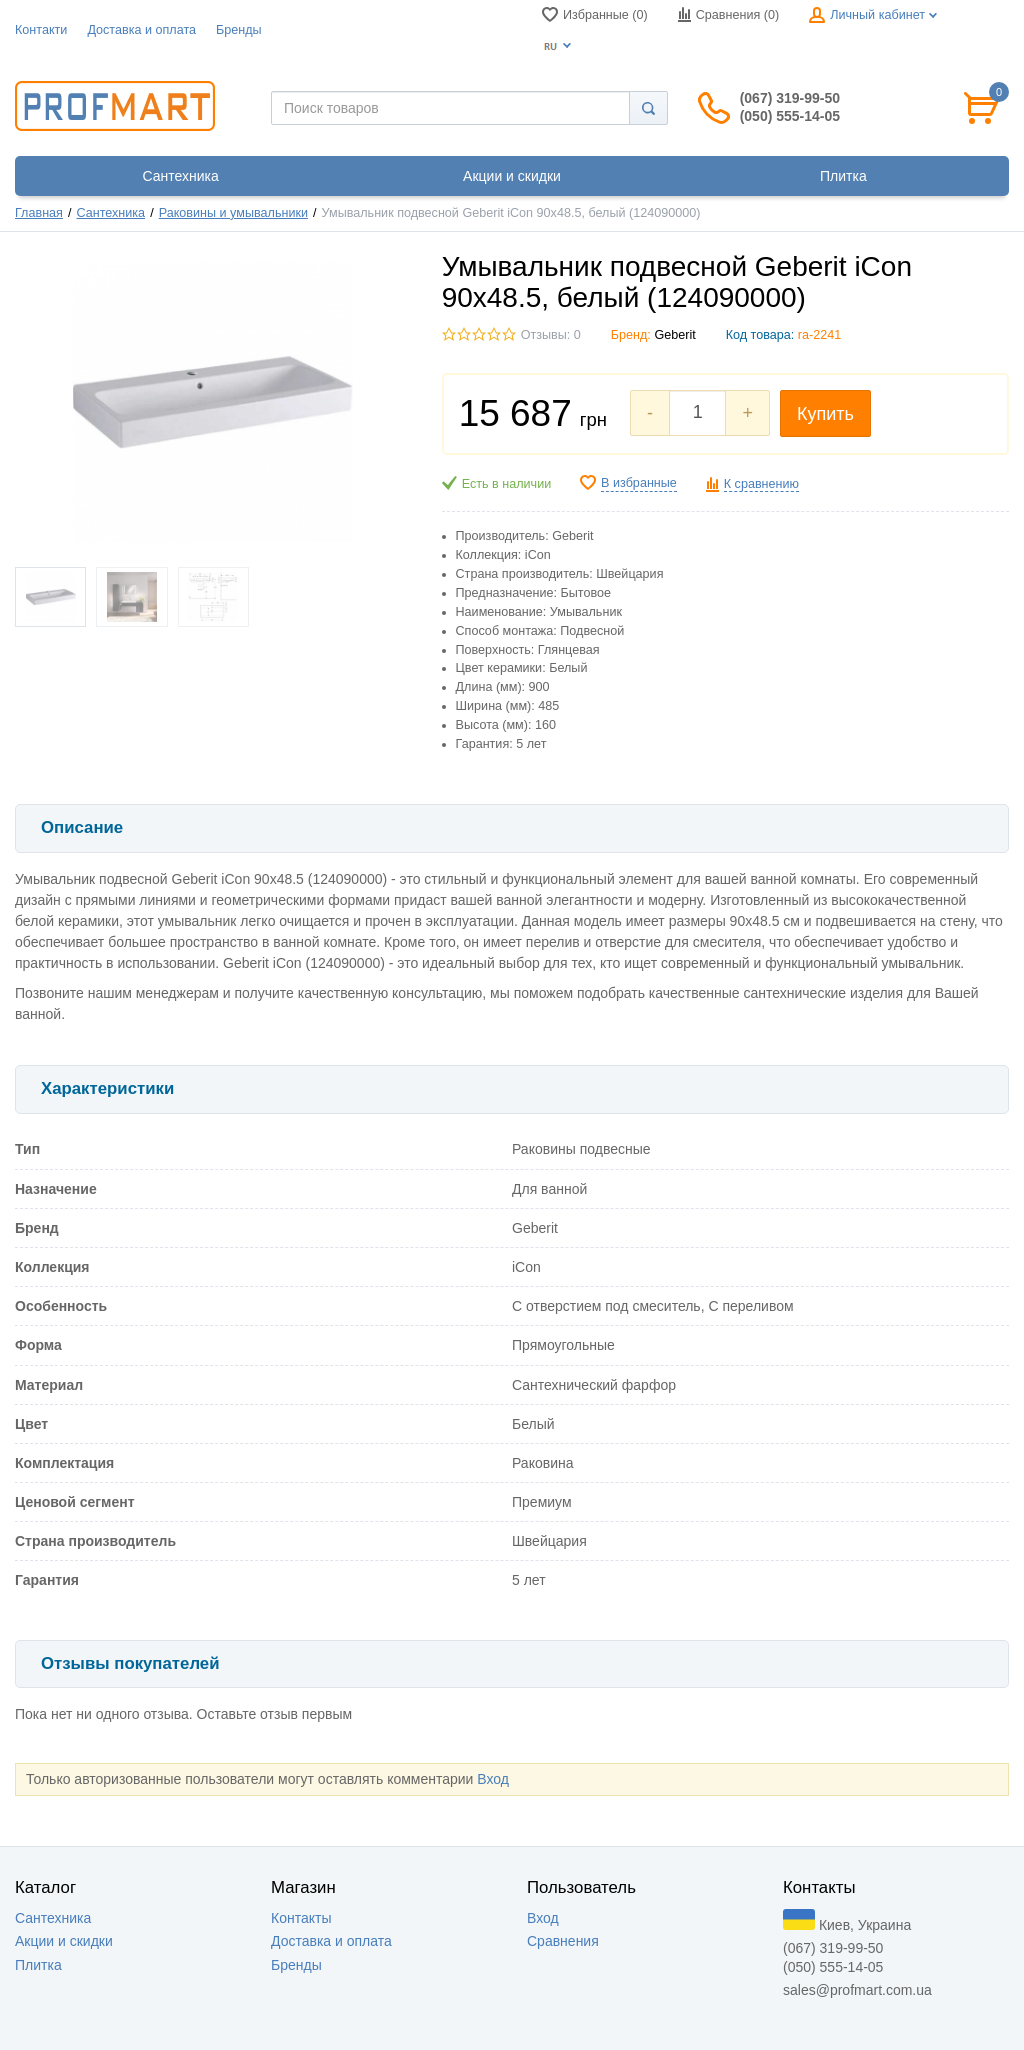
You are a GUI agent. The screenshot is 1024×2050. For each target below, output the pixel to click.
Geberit (674, 335)
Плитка (38, 1965)
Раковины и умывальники (233, 213)
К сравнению (761, 484)
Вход (493, 1779)
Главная (39, 213)
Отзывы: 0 (551, 335)
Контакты (301, 1918)
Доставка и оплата (141, 30)
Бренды (239, 30)
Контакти (41, 30)
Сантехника (111, 213)
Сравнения (563, 1941)
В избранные (639, 483)
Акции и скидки (64, 1941)
